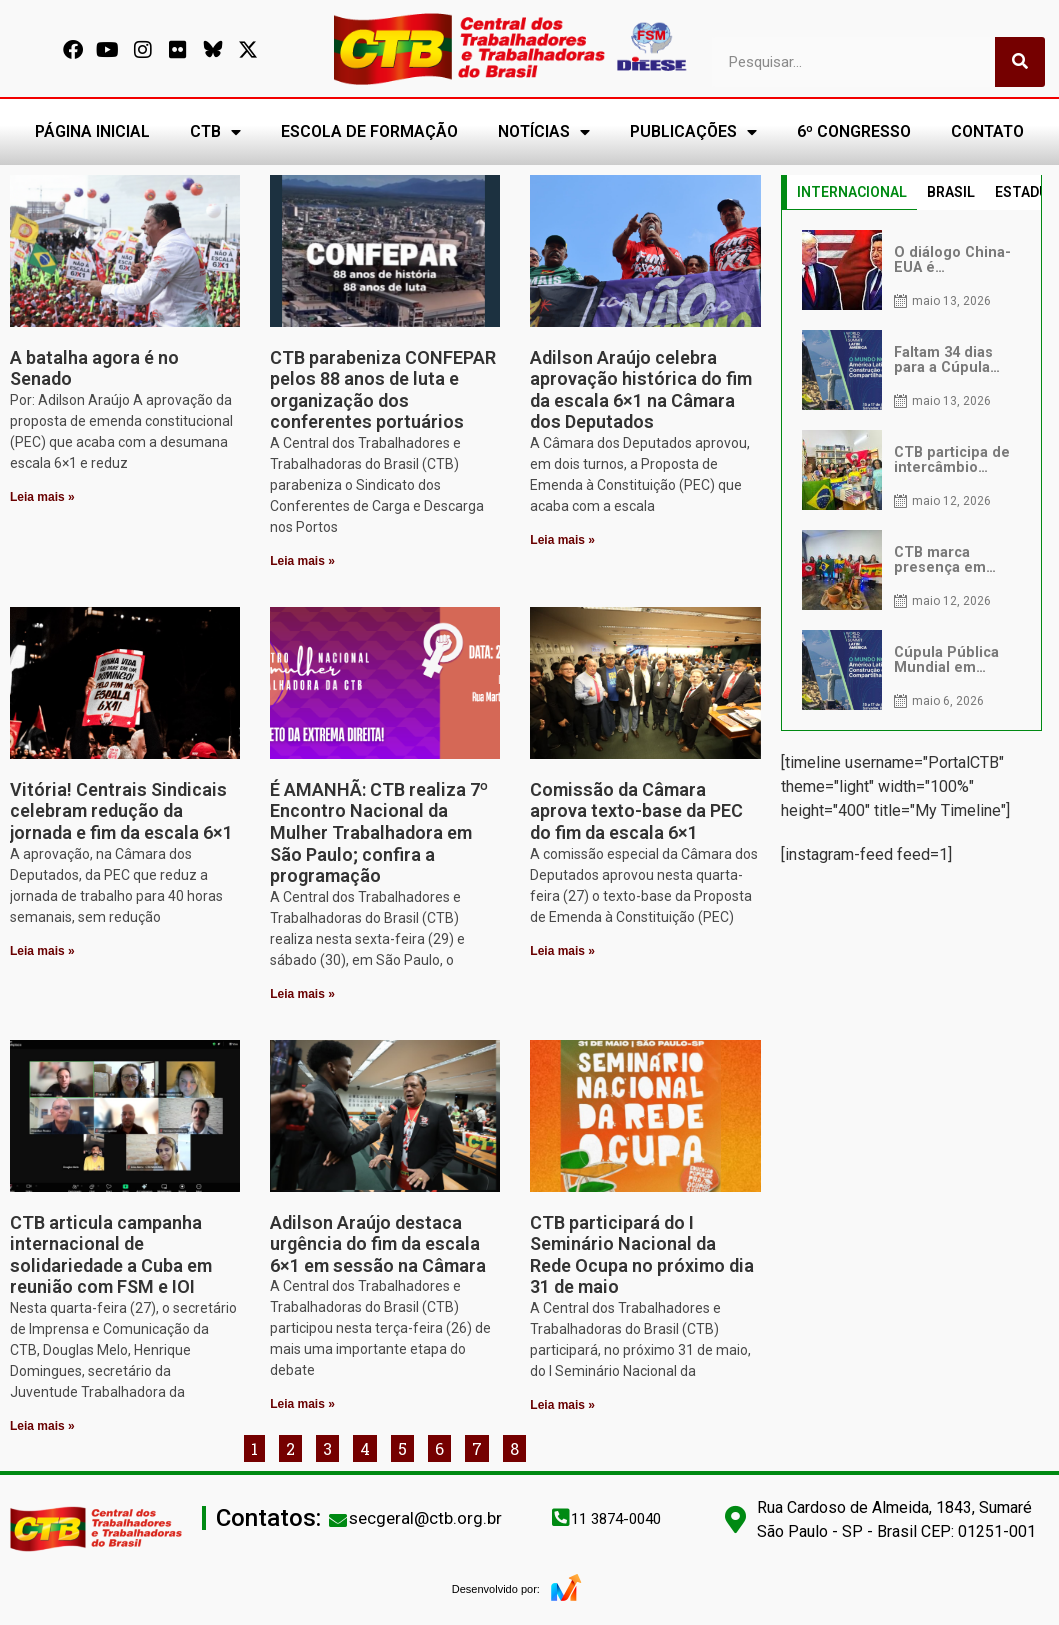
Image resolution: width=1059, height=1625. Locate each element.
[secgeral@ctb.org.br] (338, 1520)
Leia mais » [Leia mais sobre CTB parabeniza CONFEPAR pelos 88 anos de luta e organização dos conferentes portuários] (302, 561)
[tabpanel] (911, 470)
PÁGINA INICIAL (92, 131)
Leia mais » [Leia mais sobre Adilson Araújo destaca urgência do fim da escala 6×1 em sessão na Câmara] (302, 1404)
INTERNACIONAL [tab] (852, 192)
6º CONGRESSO (854, 131)
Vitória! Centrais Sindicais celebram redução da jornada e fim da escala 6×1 (121, 811)
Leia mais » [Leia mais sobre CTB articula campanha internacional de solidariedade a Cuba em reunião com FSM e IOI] (42, 1426)
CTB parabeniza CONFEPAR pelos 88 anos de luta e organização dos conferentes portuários (383, 390)
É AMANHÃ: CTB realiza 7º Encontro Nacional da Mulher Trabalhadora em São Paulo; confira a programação (379, 832)
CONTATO (987, 131)
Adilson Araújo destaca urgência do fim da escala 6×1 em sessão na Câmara (378, 1244)
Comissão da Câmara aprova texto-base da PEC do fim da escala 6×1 (636, 811)
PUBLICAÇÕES (693, 132)
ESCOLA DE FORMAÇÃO (369, 131)
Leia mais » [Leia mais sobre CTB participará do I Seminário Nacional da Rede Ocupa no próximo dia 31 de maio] (562, 1405)
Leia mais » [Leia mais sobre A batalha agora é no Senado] (42, 497)
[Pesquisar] (1020, 62)
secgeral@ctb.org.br (425, 1518)
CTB (215, 132)
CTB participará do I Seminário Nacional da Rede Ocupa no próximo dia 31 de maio (642, 1255)
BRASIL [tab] (951, 192)
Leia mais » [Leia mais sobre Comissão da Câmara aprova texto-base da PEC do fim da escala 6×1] (562, 951)
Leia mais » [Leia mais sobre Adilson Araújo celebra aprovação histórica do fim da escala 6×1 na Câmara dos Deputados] (562, 540)
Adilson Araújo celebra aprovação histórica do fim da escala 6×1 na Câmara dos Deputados (641, 390)
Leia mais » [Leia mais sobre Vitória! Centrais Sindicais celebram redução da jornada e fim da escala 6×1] (42, 951)
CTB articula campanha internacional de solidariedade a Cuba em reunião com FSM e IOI (111, 1255)
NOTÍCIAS (544, 132)
